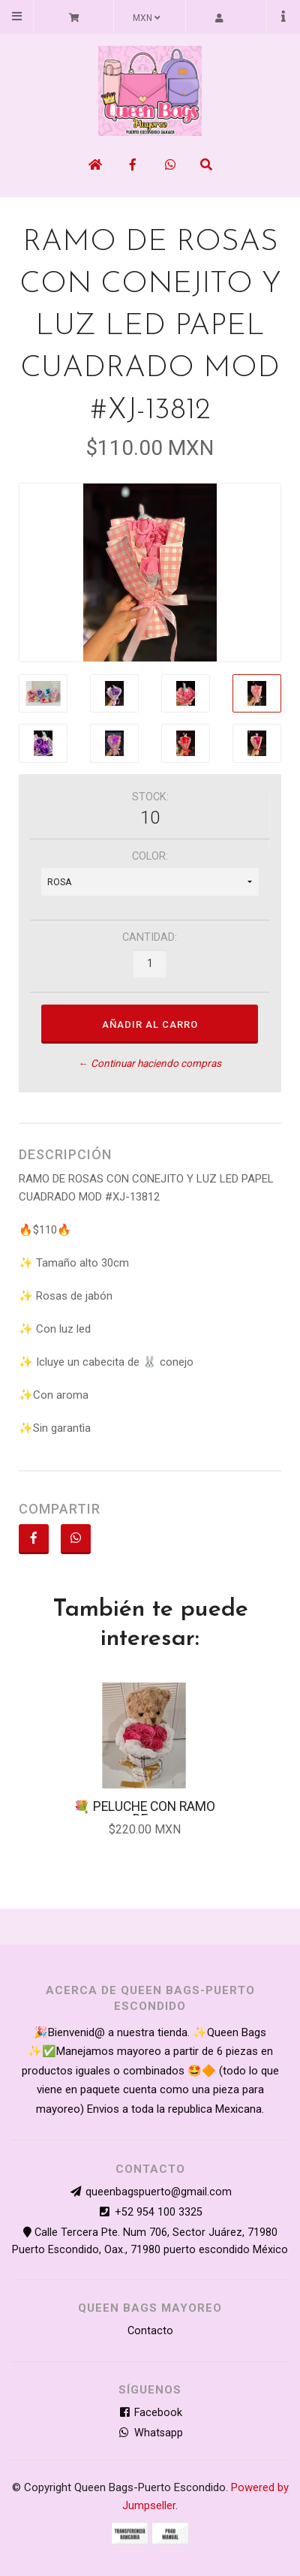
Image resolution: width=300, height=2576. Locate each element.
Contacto (150, 2330)
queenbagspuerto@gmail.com (159, 2192)
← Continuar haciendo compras (149, 1064)
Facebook (150, 2412)
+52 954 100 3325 (158, 2212)
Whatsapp (150, 2433)
